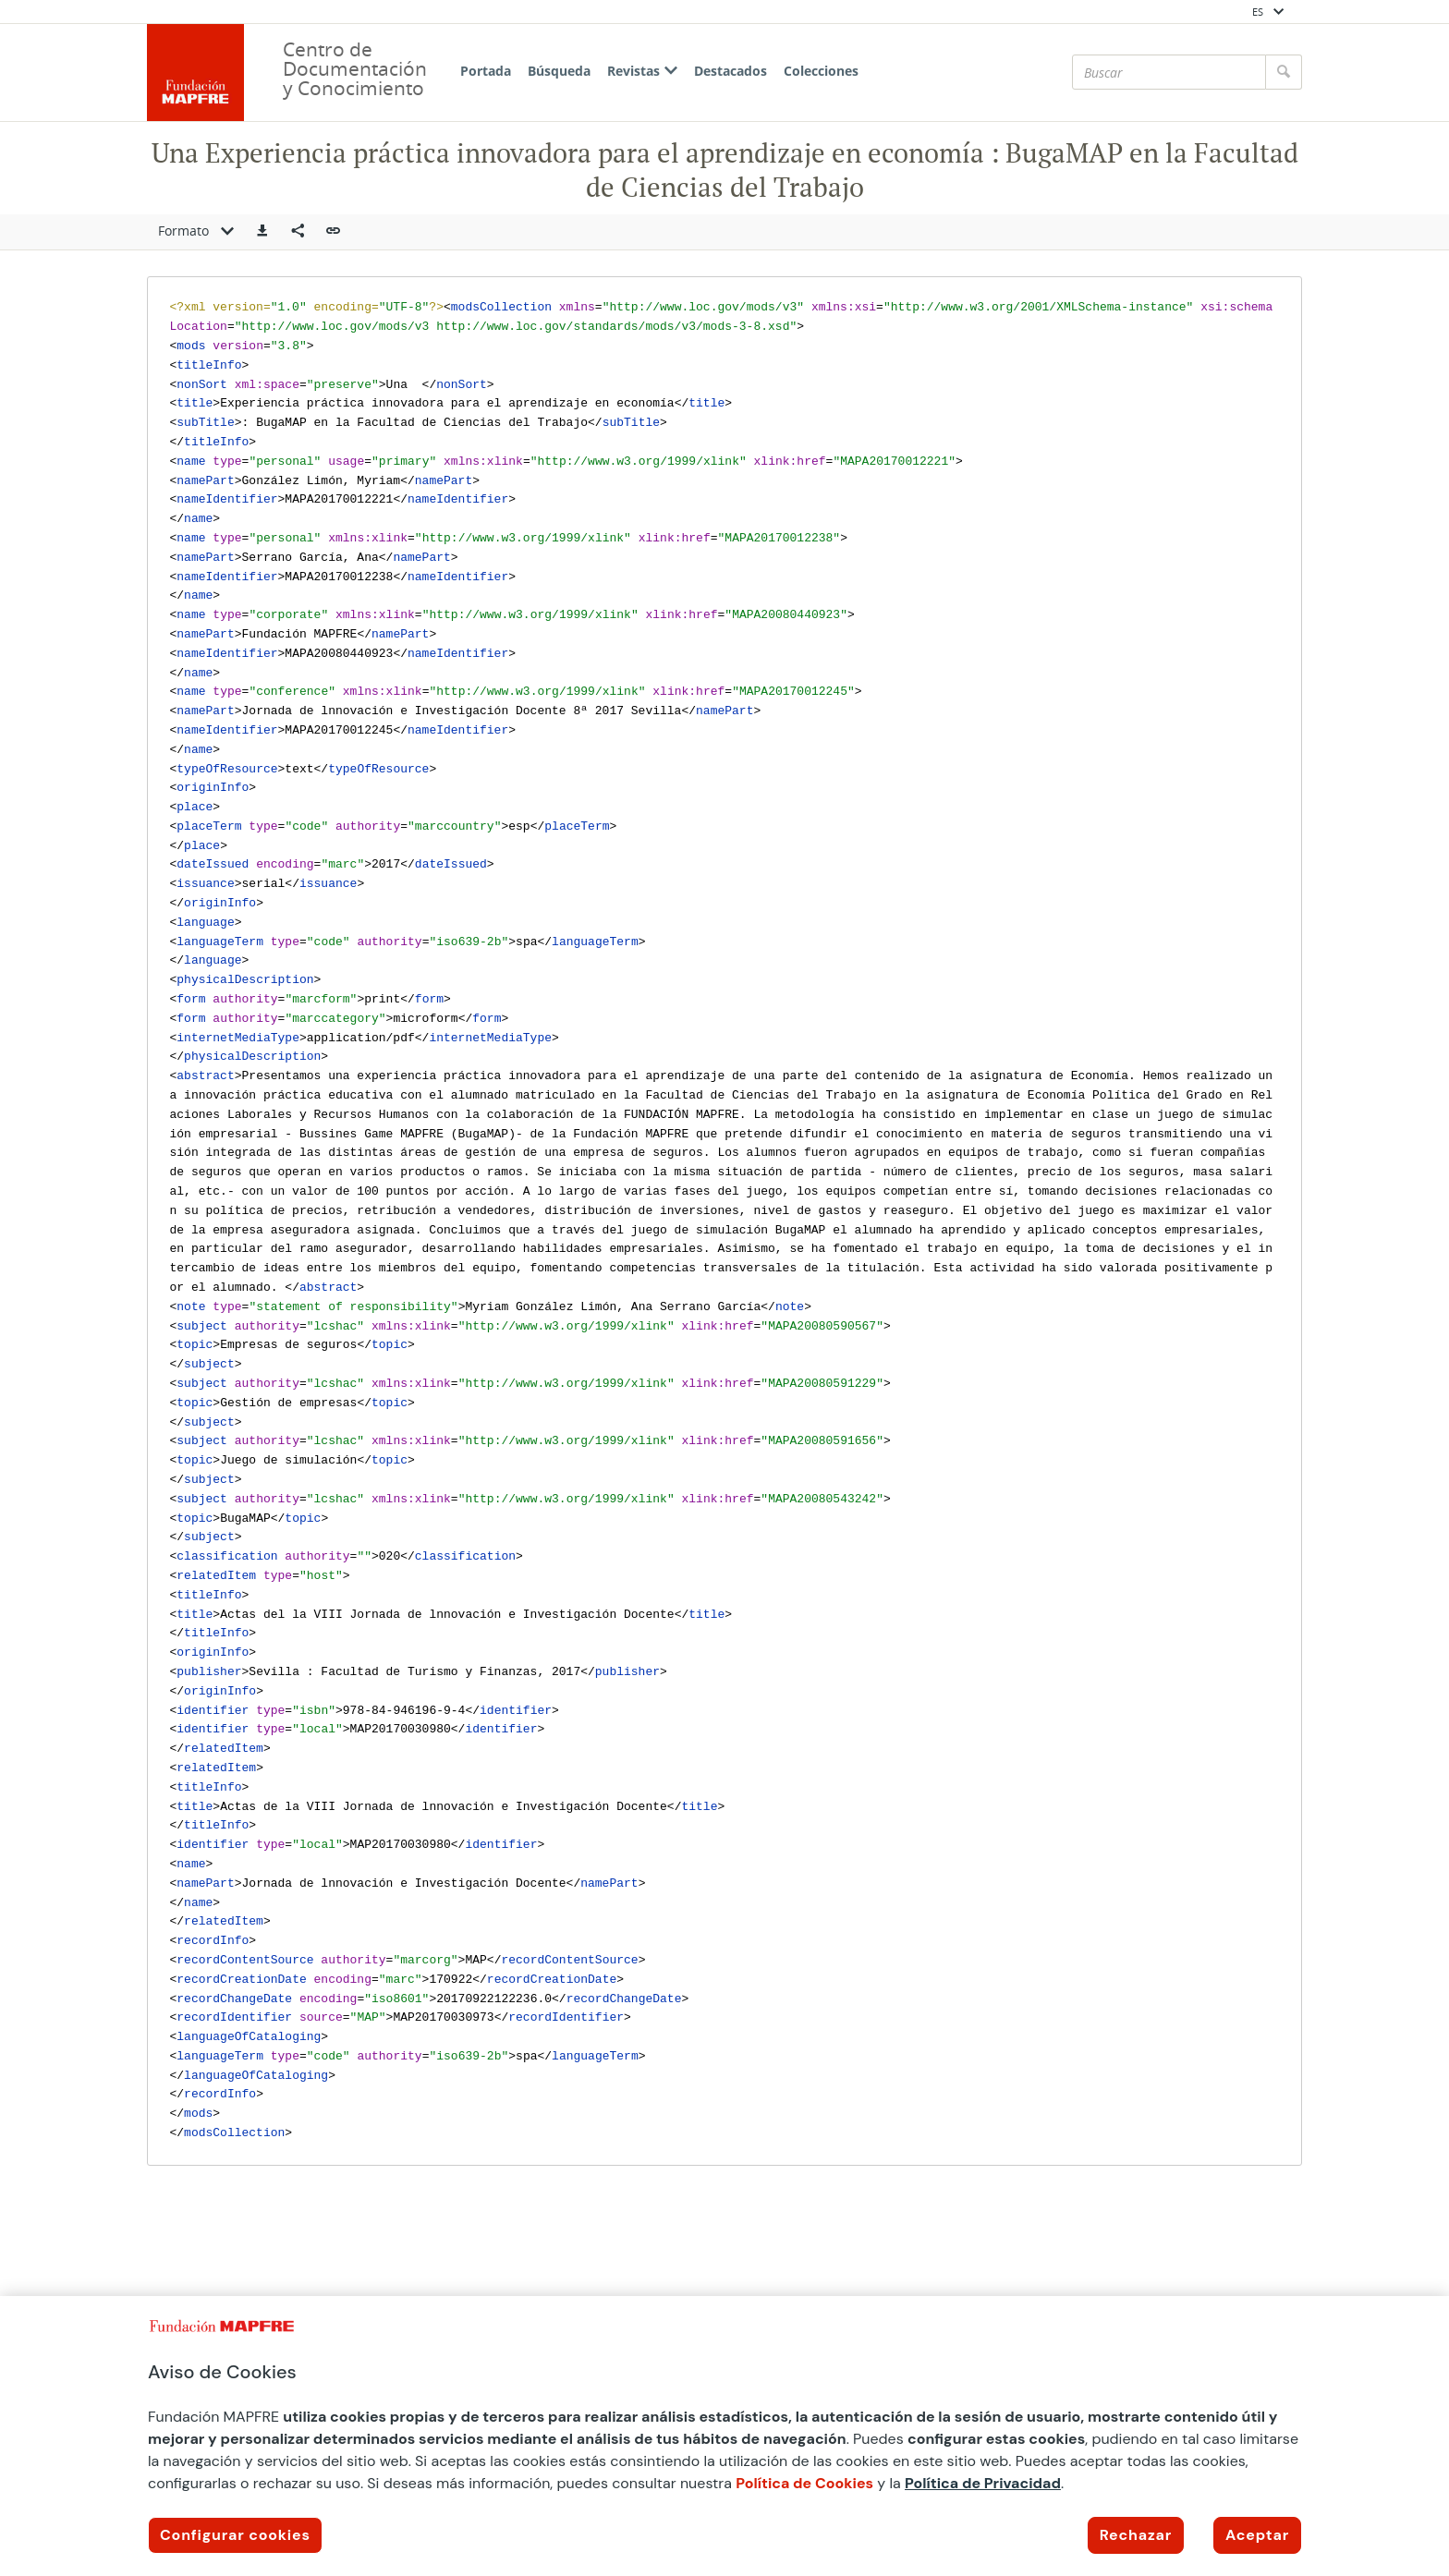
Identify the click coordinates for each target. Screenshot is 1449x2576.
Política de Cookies (804, 2483)
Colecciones (821, 70)
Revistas (642, 70)
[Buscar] (1169, 72)
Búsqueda (559, 70)
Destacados (730, 70)
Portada (485, 70)
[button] (262, 231)
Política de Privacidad (983, 2483)
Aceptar (1257, 2535)
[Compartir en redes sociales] (297, 231)
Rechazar (1136, 2535)
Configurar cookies (235, 2535)
